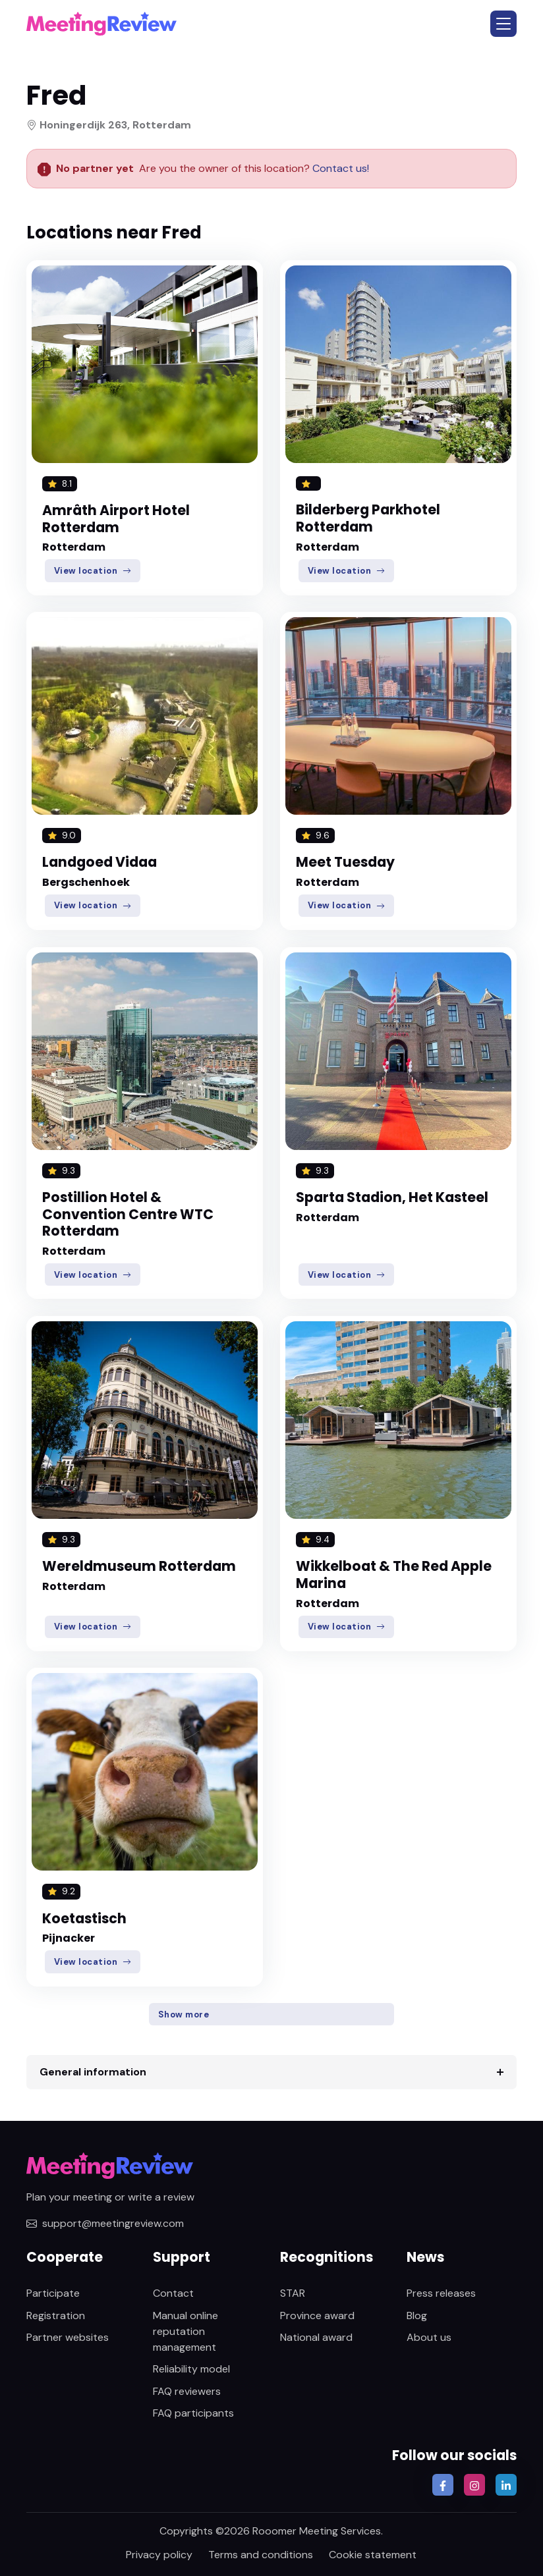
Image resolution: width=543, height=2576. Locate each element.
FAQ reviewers (187, 2391)
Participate (53, 2293)
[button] (503, 24)
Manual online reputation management (185, 2331)
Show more (184, 2014)
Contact (173, 2293)
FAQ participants (193, 2413)
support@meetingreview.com (105, 2223)
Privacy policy (159, 2555)
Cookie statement (372, 2555)
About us (429, 2337)
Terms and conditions (260, 2555)
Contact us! (339, 168)
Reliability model (191, 2369)
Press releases (441, 2293)
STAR (292, 2293)
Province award (317, 2315)
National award (316, 2337)
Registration (55, 2315)
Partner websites (67, 2337)
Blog (417, 2315)
